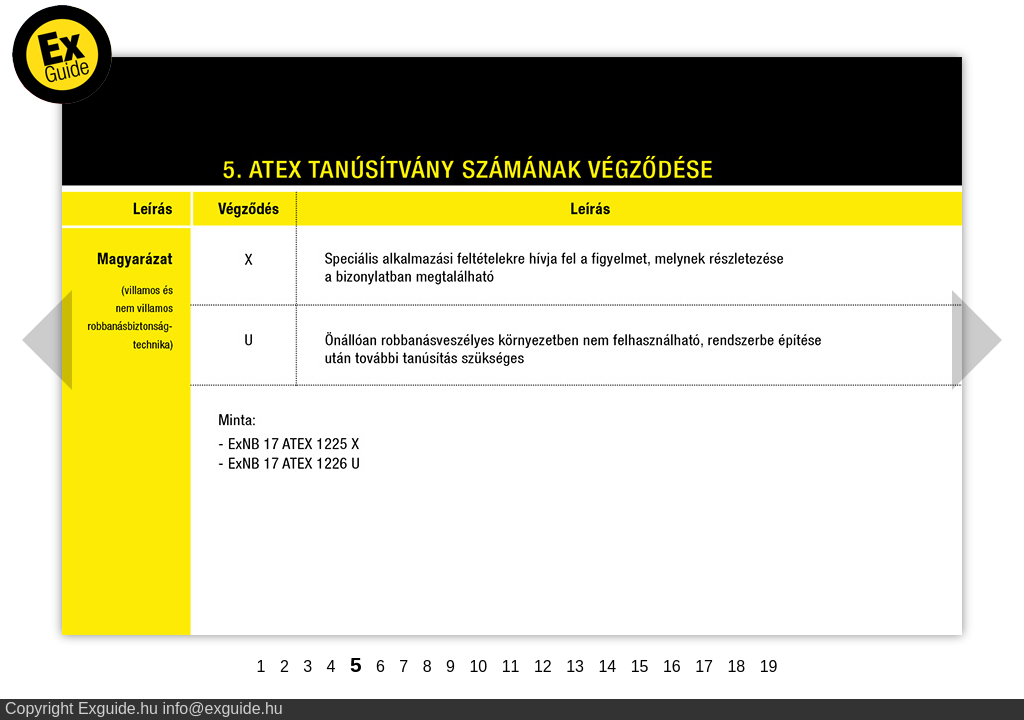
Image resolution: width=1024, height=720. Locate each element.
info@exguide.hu (222, 708)
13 (575, 666)
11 (511, 666)
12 (543, 666)
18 (736, 666)
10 (478, 666)
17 (704, 666)
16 (672, 666)
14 (607, 666)
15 (640, 666)
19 (769, 666)
